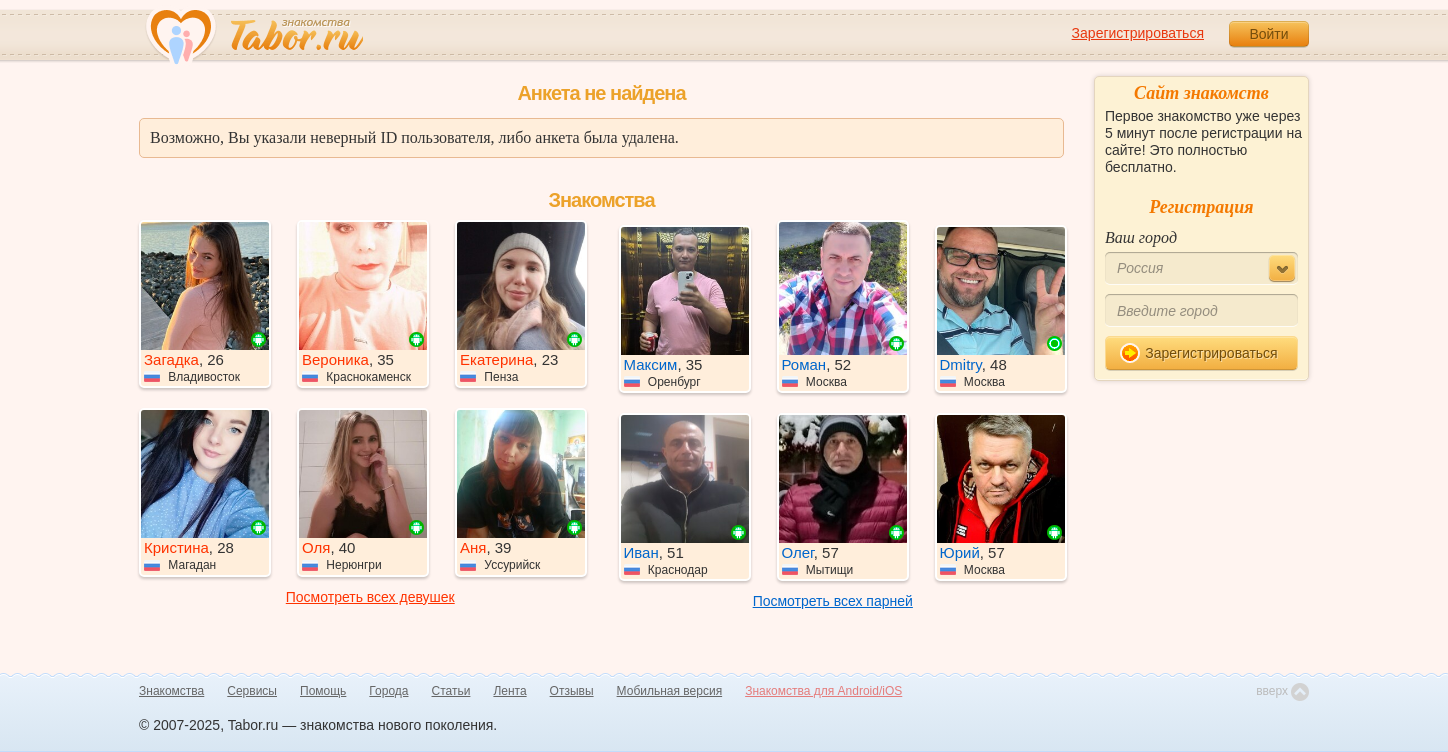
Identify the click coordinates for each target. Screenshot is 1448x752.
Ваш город (1141, 237)
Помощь (323, 691)
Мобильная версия (670, 691)
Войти (1268, 34)
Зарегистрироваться (1138, 33)
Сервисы (252, 691)
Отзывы (572, 691)
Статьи (451, 691)
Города (388, 691)
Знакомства (171, 691)
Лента (509, 691)
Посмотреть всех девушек (370, 597)
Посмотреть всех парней (833, 601)
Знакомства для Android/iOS (823, 691)
